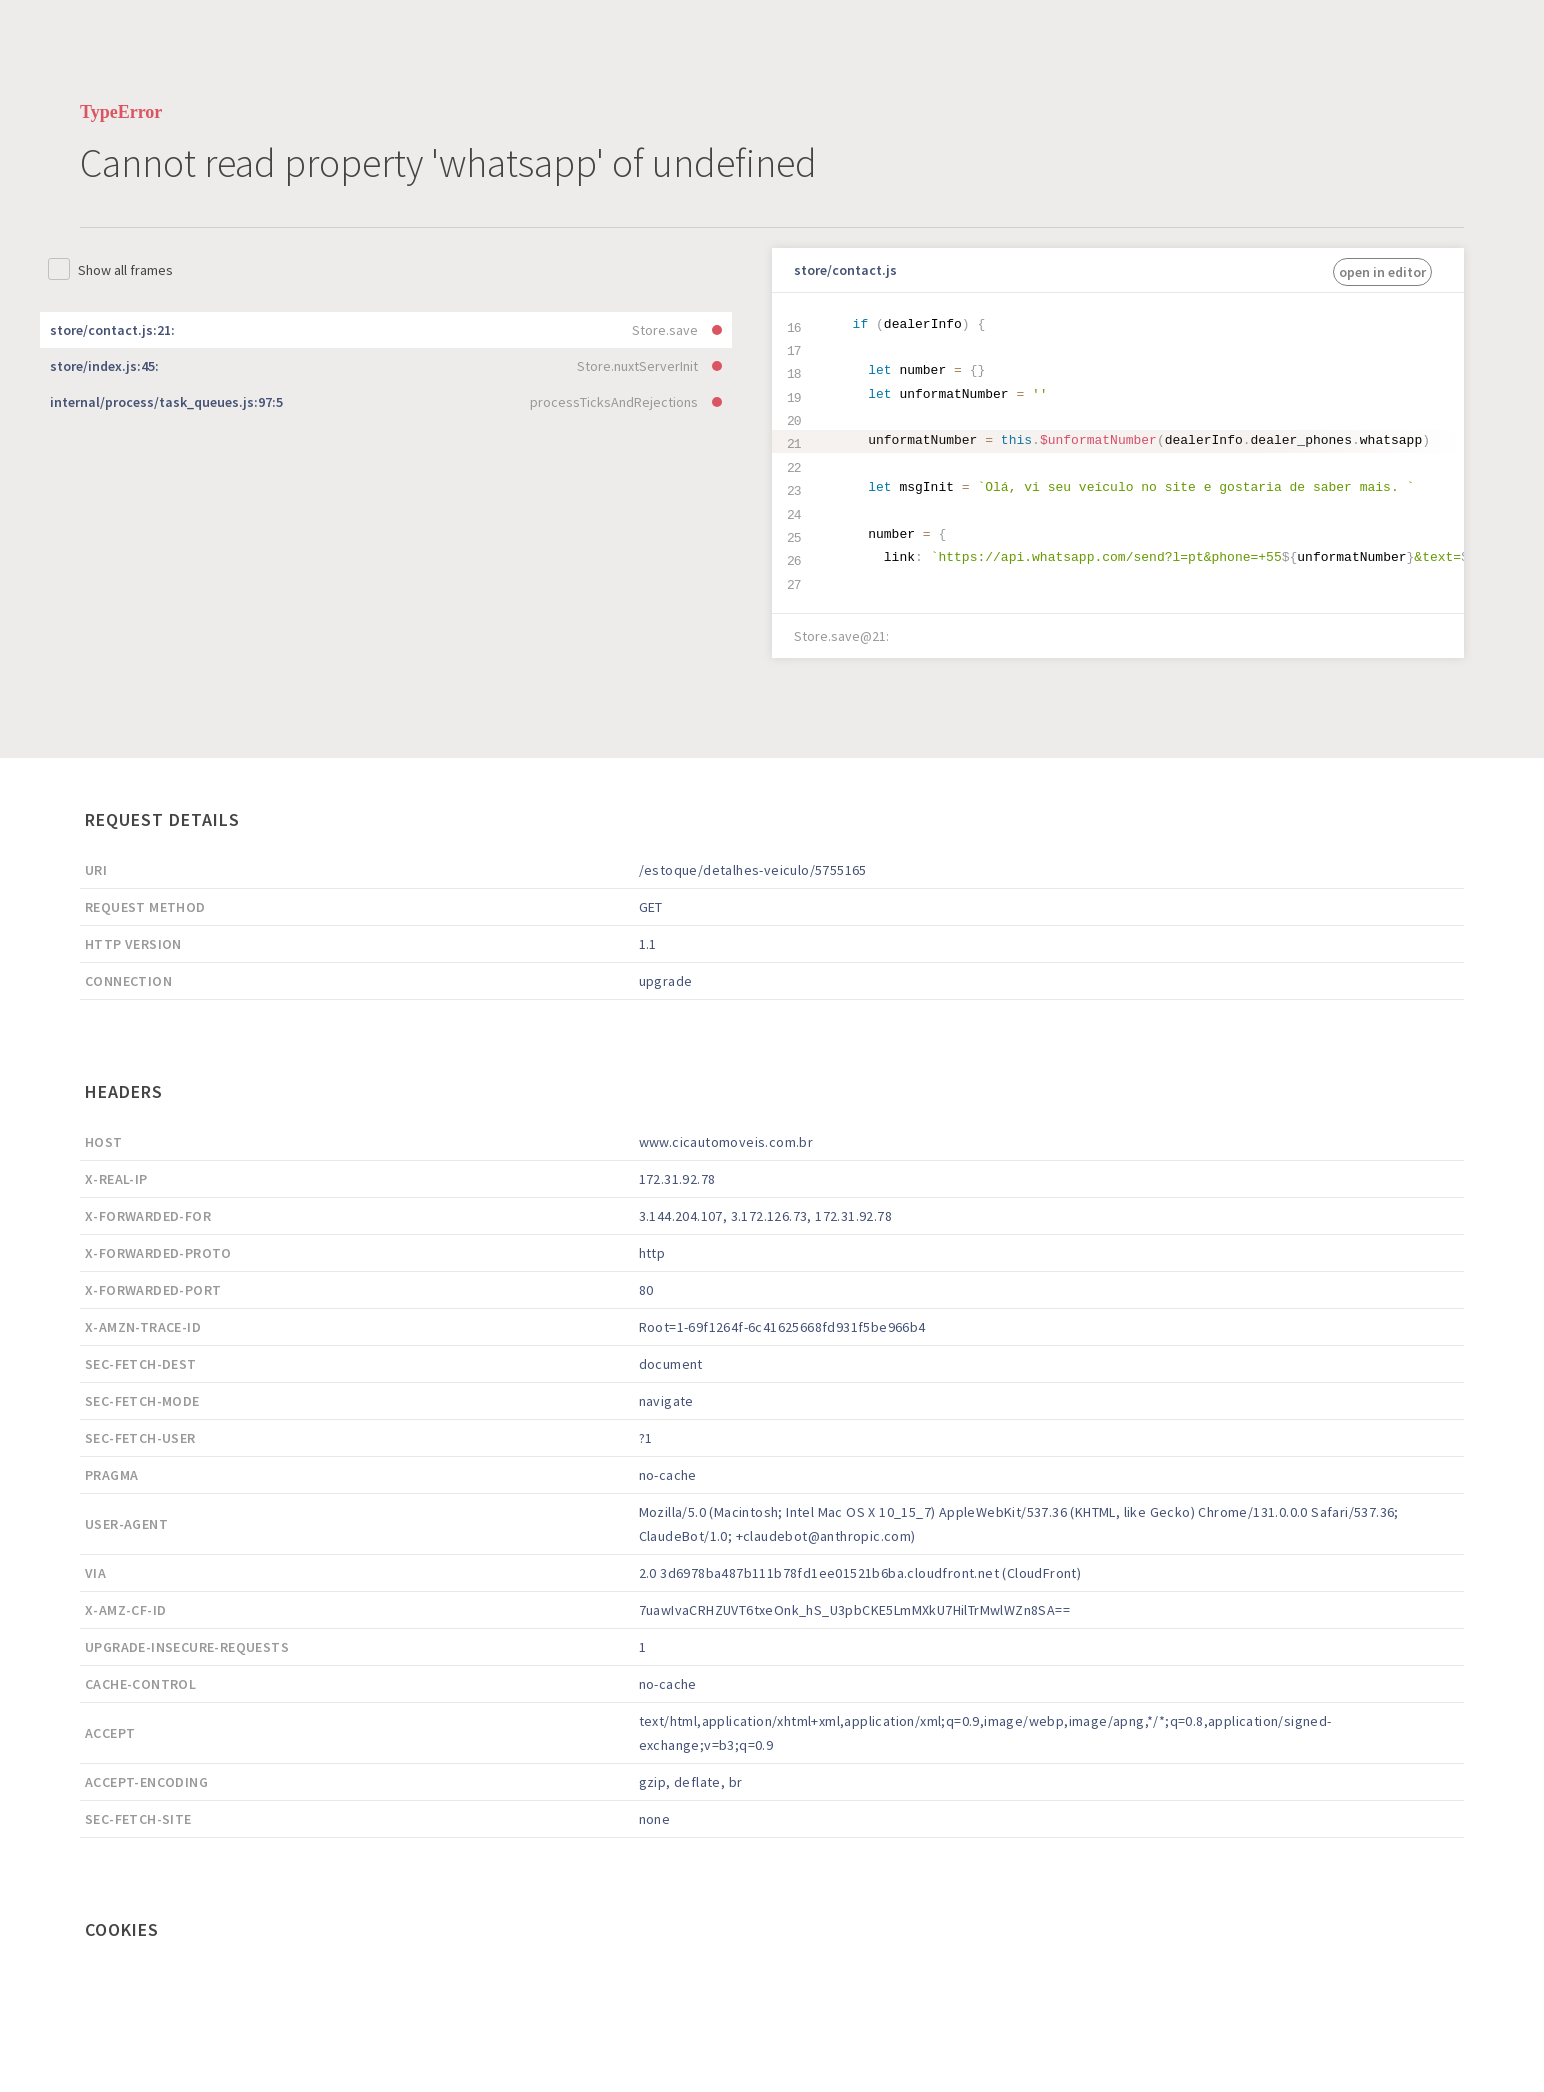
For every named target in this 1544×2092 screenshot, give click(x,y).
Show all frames (125, 270)
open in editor (1382, 272)
